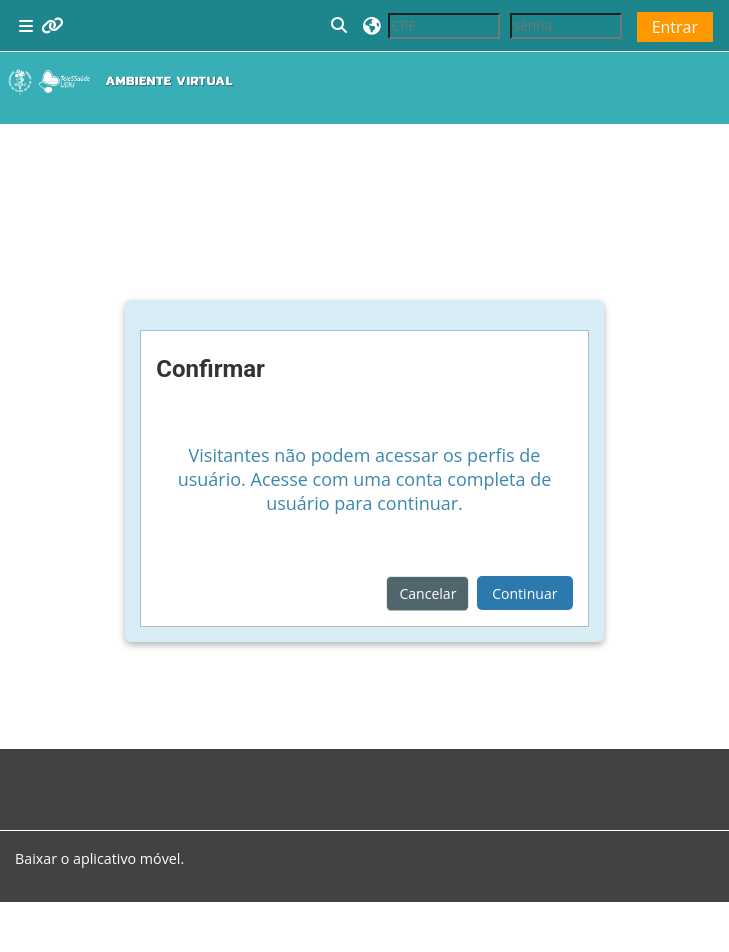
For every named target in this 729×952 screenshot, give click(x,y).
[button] (340, 25)
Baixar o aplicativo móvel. (99, 858)
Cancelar (427, 593)
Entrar (675, 27)
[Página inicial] (125, 81)
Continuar (524, 593)
